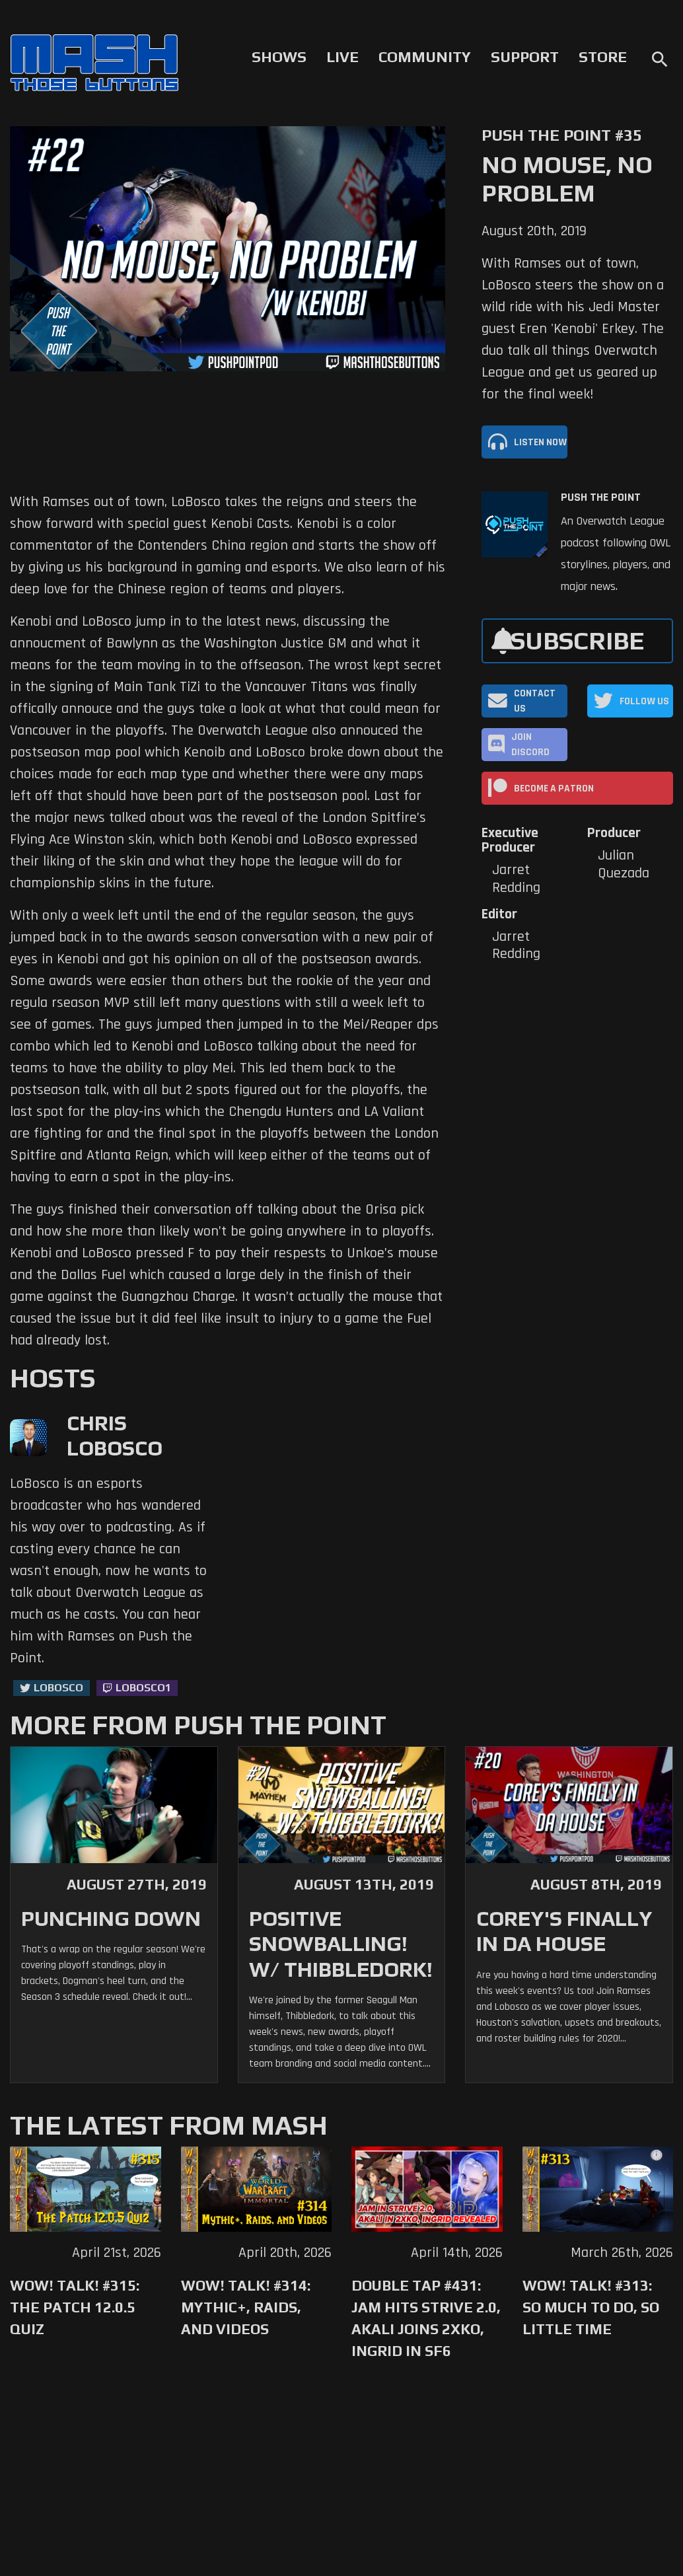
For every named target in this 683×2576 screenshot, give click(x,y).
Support (525, 56)
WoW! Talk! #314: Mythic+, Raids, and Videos (245, 2307)
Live (342, 56)
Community (424, 56)
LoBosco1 (143, 1687)
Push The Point (601, 497)
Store (603, 56)
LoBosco (58, 1687)
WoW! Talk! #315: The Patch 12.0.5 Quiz (74, 2307)
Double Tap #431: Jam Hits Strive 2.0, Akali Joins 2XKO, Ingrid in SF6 (426, 2318)
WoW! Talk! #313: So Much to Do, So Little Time (590, 2307)
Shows (279, 56)
